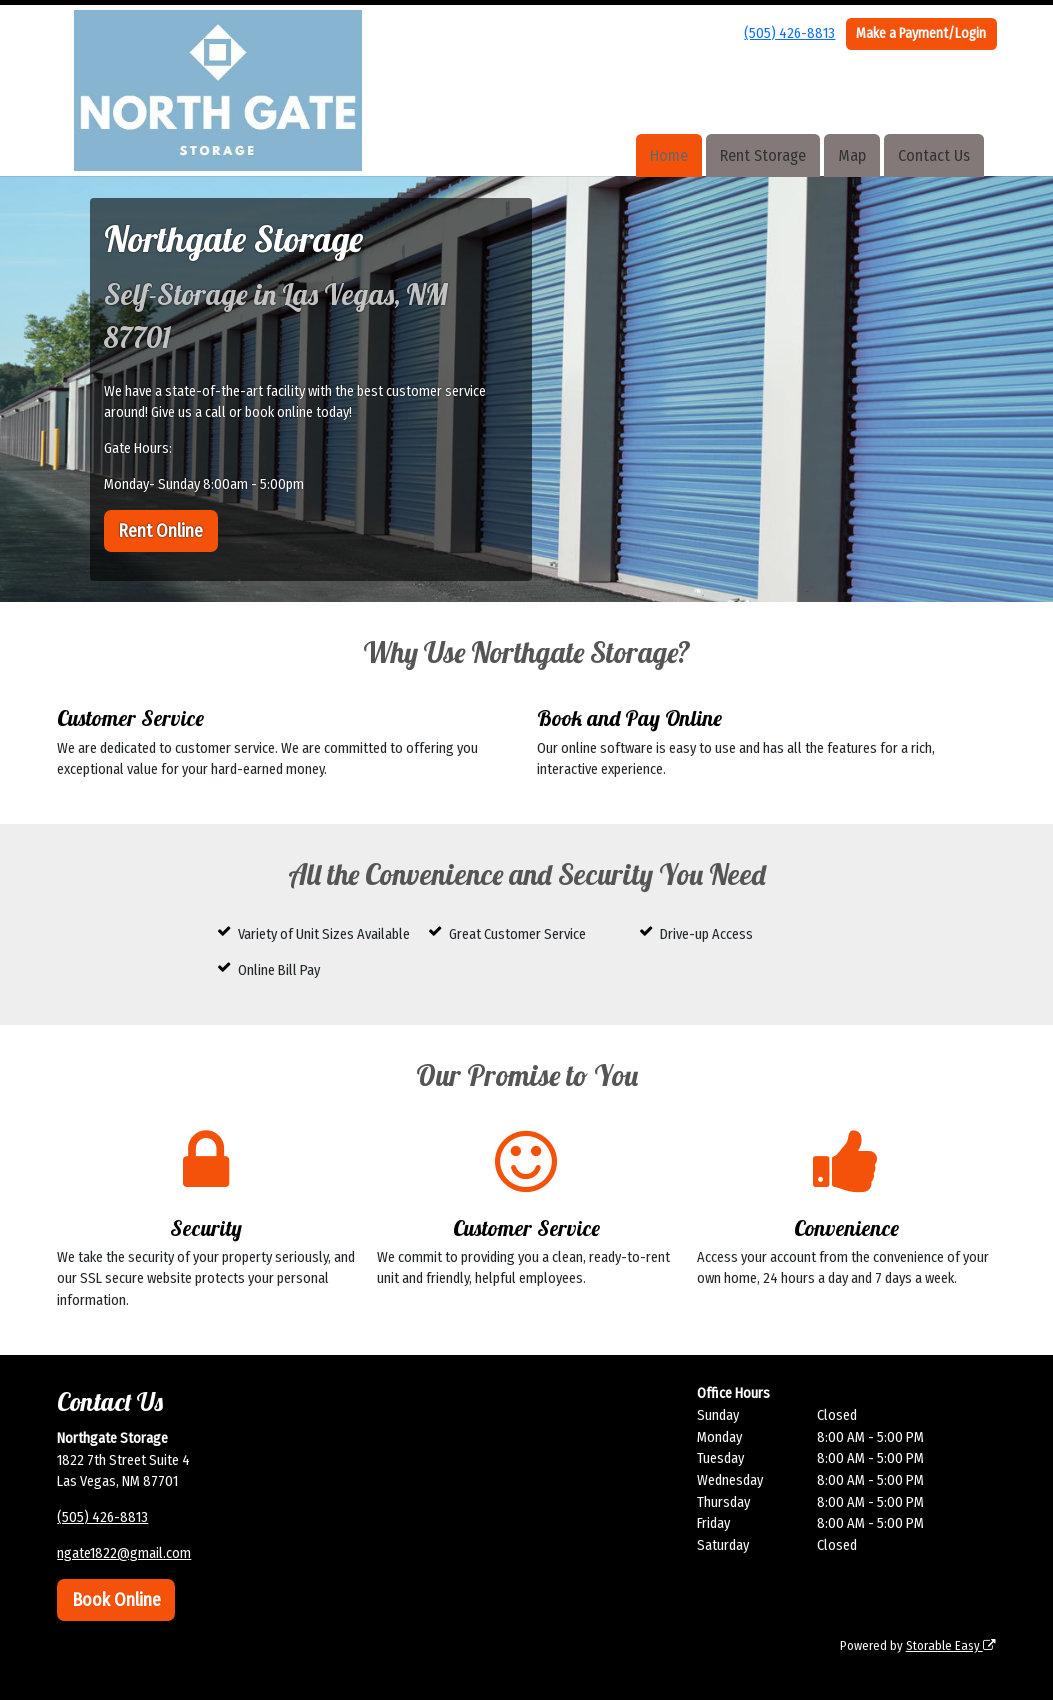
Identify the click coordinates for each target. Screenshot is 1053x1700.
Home (669, 155)
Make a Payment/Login (921, 33)
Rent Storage (763, 155)
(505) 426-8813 (789, 33)
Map (852, 155)
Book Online (116, 1600)
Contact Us (934, 155)
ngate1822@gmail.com (124, 1553)
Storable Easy (951, 1645)
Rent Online (160, 531)
